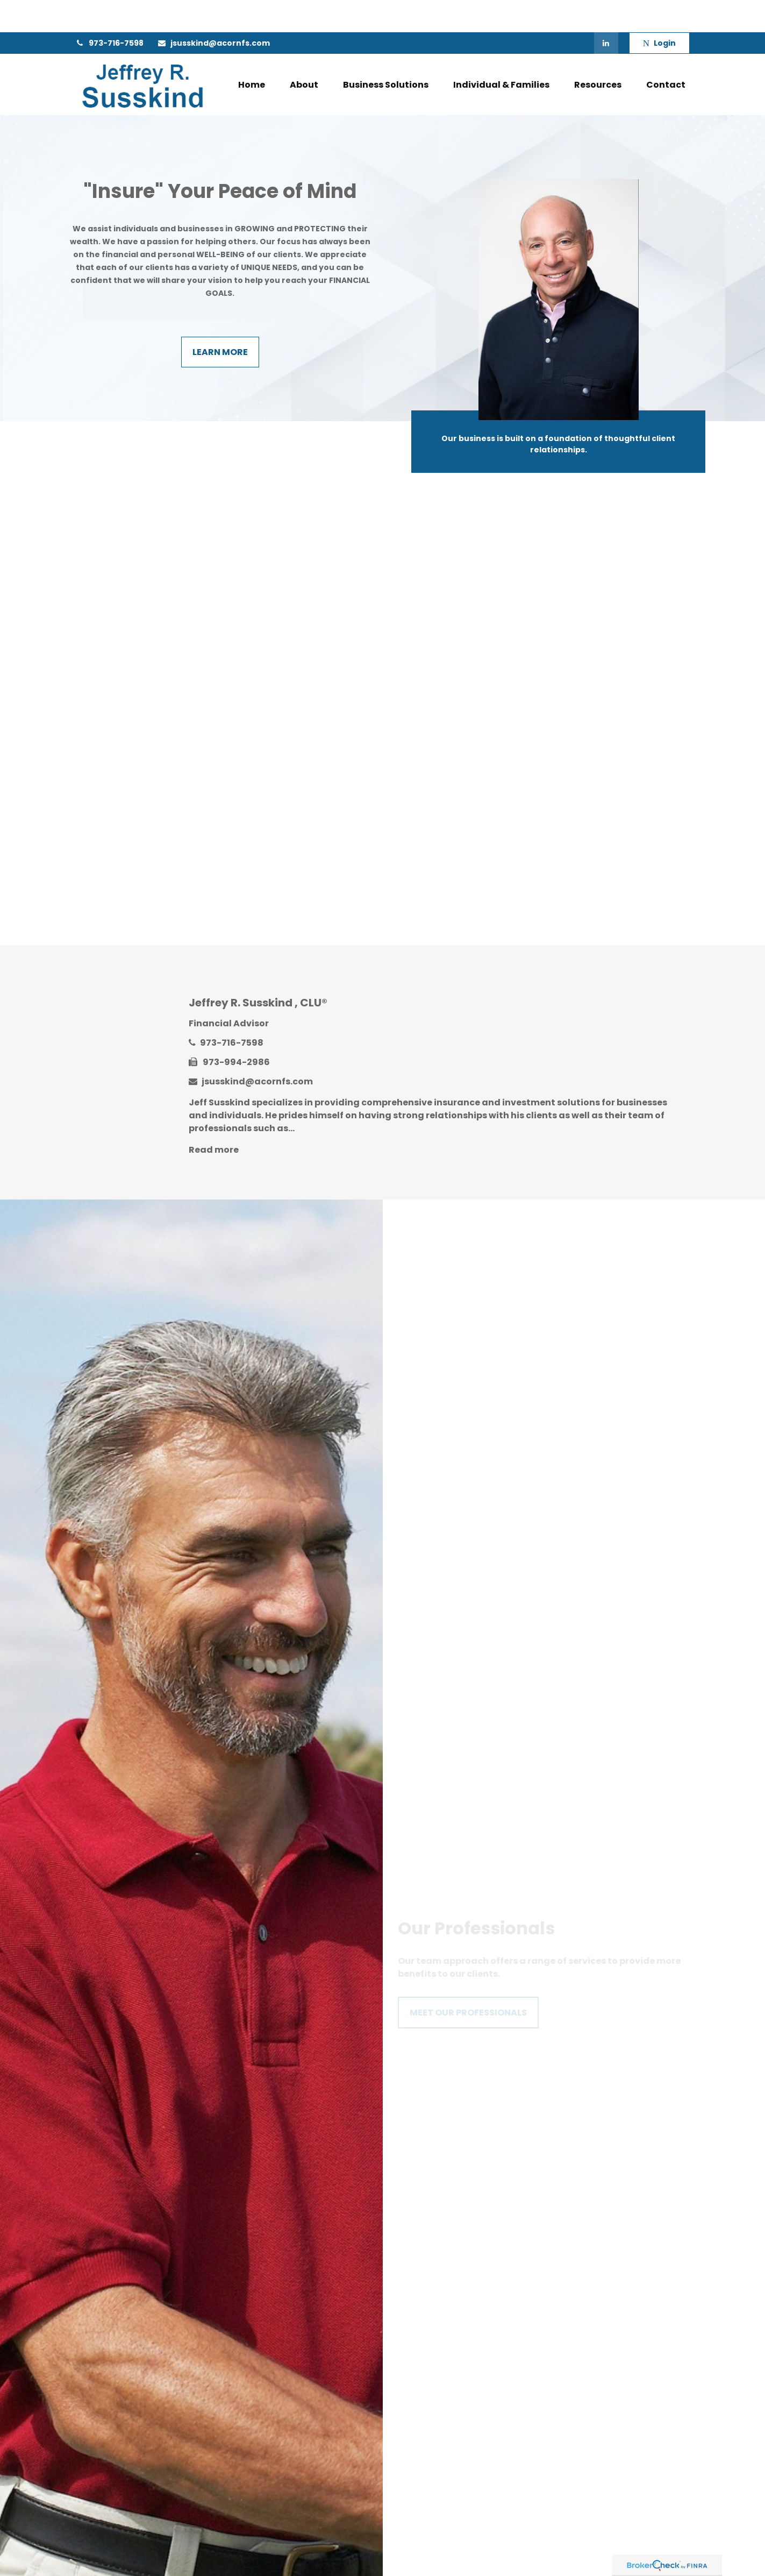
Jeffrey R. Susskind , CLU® (258, 970)
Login (659, 10)
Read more (214, 1117)
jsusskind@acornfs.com (213, 10)
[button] (251, 52)
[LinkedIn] (606, 11)
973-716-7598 (109, 10)
